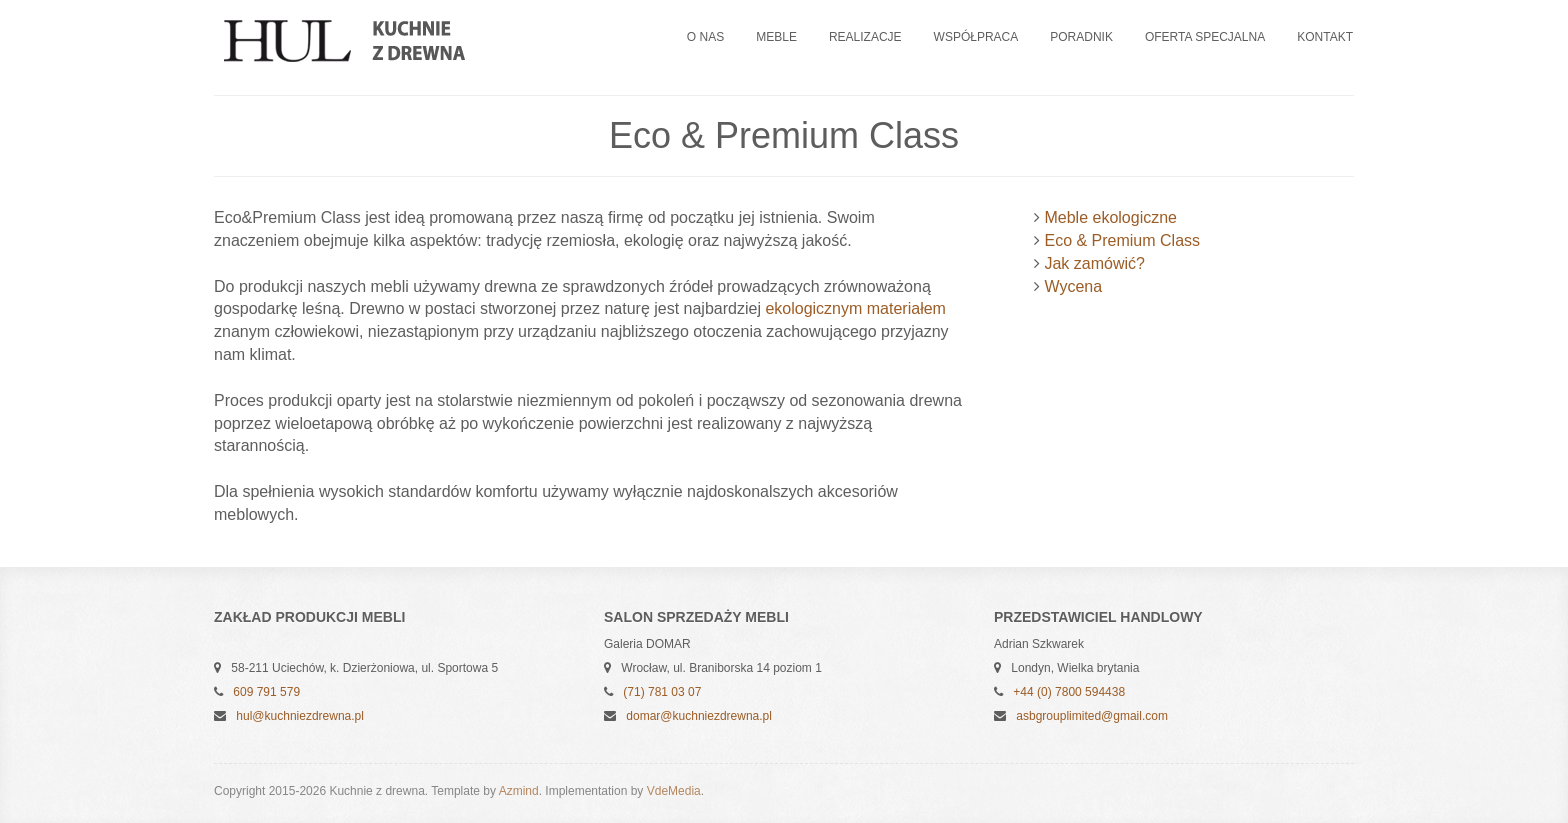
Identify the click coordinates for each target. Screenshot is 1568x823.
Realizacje (865, 37)
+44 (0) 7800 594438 (1069, 692)
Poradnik (1081, 37)
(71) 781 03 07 (662, 692)
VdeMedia (674, 791)
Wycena (1073, 286)
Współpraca (976, 37)
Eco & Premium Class (1122, 240)
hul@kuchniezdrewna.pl (300, 716)
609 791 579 (266, 692)
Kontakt (1325, 37)
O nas (705, 37)
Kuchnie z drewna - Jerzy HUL (364, 41)
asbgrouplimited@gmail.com (1092, 716)
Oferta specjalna (1205, 37)
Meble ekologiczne (1110, 217)
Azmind (519, 791)
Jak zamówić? (1094, 263)
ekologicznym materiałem (855, 308)
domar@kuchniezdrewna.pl (699, 716)
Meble (776, 37)
